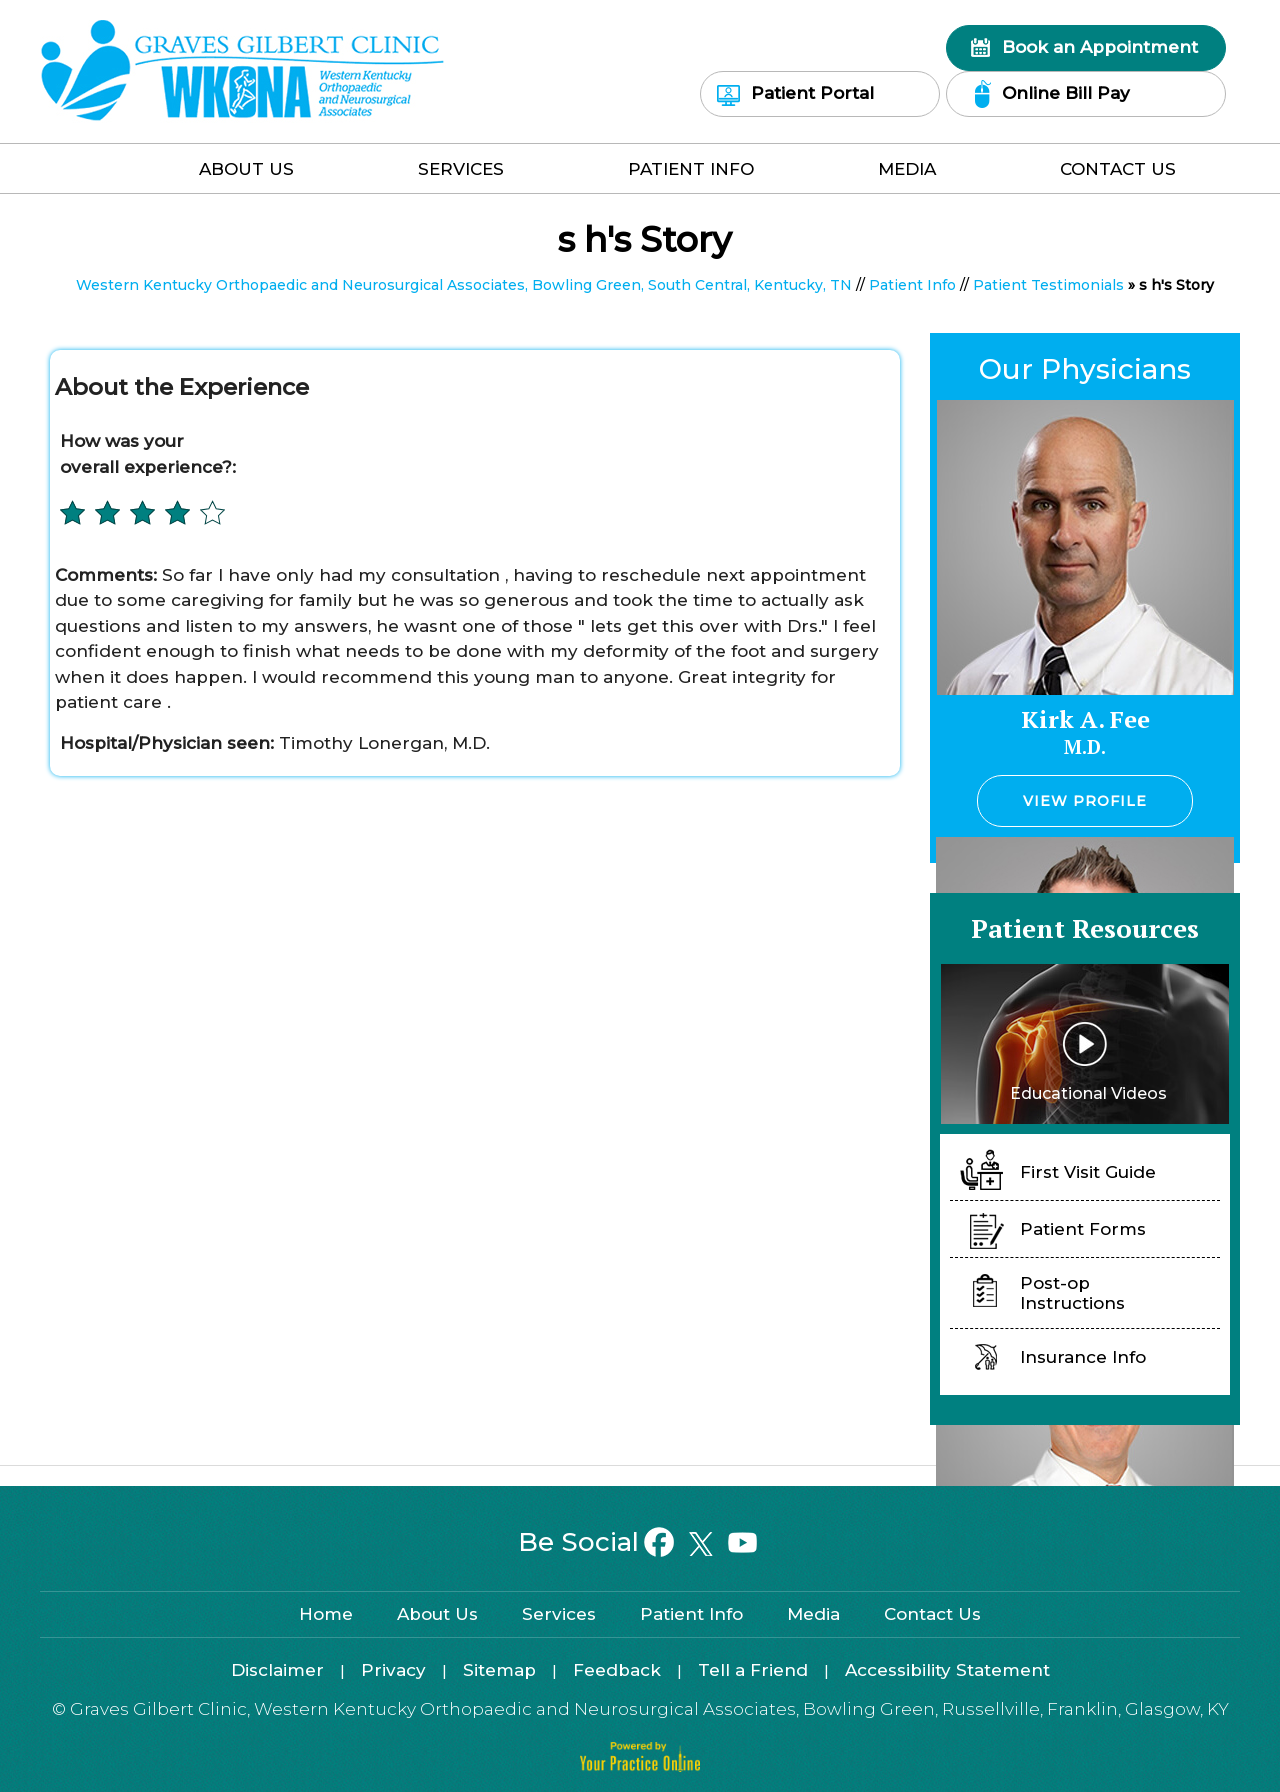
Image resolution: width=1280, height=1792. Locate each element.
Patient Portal (812, 93)
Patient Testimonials (1048, 285)
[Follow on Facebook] (659, 1543)
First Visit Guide (1088, 1172)
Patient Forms (1083, 1229)
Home (105, 173)
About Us (246, 169)
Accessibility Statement (947, 1670)
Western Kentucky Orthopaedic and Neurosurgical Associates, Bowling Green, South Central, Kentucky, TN (464, 285)
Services (461, 169)
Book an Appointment (1100, 47)
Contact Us (1118, 169)
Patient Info (691, 169)
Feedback (617, 1670)
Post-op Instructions (1072, 1293)
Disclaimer (277, 1670)
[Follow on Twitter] (700, 1543)
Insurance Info (1083, 1357)
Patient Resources (1085, 928)
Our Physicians (1085, 369)
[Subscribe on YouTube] (741, 1543)
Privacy (393, 1670)
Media (907, 169)
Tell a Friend (753, 1670)
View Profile (1085, 801)
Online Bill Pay (1066, 93)
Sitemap (499, 1670)
